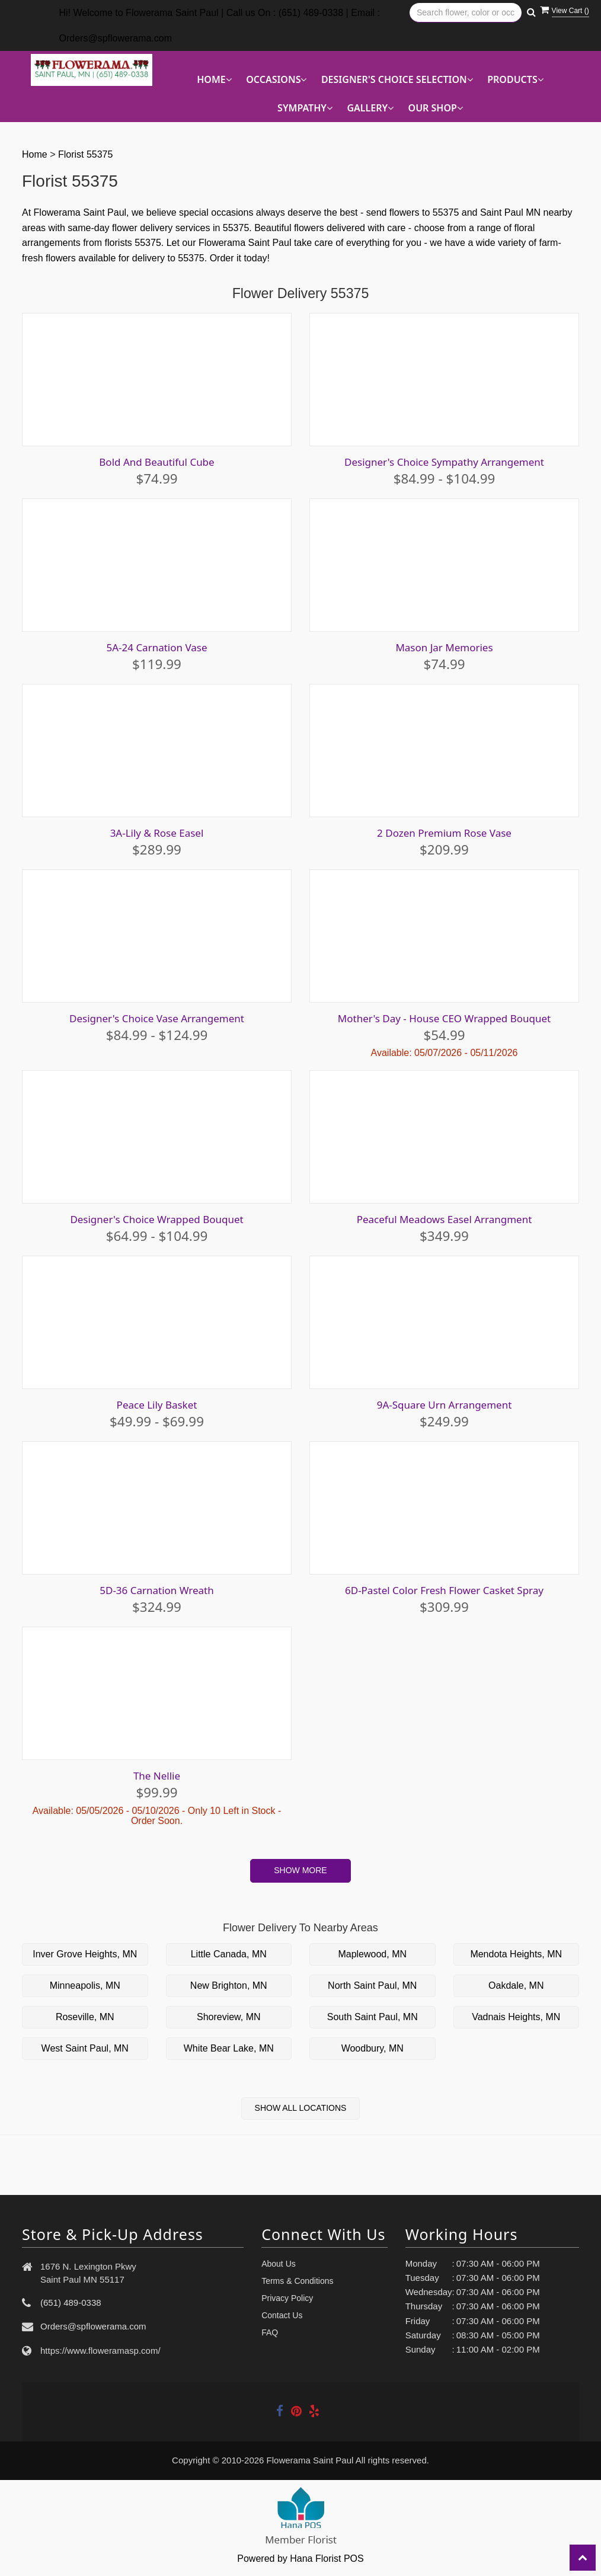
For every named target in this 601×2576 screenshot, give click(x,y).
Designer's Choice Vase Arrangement (156, 1018)
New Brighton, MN (228, 1985)
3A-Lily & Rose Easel (157, 833)
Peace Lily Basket (157, 1405)
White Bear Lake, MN (229, 2048)
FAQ (269, 2332)
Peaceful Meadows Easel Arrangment (444, 1219)
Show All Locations (301, 2108)
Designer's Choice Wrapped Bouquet (157, 1219)
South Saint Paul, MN (372, 2017)
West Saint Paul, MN (85, 2048)
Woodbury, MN (372, 2048)
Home (34, 154)
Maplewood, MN (372, 1954)
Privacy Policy (287, 2298)
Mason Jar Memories (444, 647)
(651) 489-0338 (70, 2302)
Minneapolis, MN (85, 1985)
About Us (278, 2263)
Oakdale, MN (516, 1985)
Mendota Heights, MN (516, 1954)
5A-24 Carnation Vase (156, 647)
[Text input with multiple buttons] (466, 13)
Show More (300, 1870)
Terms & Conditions (297, 2281)
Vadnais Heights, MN (516, 2017)
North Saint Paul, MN (372, 1985)
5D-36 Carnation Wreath (157, 1590)
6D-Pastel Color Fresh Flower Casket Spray (444, 1590)
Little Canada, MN (229, 1954)
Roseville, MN (85, 2017)
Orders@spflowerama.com (93, 2326)
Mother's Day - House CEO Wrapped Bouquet (444, 1018)
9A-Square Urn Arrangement (444, 1405)
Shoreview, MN (229, 2017)
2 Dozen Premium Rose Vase (444, 833)
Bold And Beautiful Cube (157, 462)
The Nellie (156, 1776)
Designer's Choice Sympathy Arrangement (444, 462)
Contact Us (281, 2315)
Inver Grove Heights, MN (85, 1954)
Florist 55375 (85, 154)
